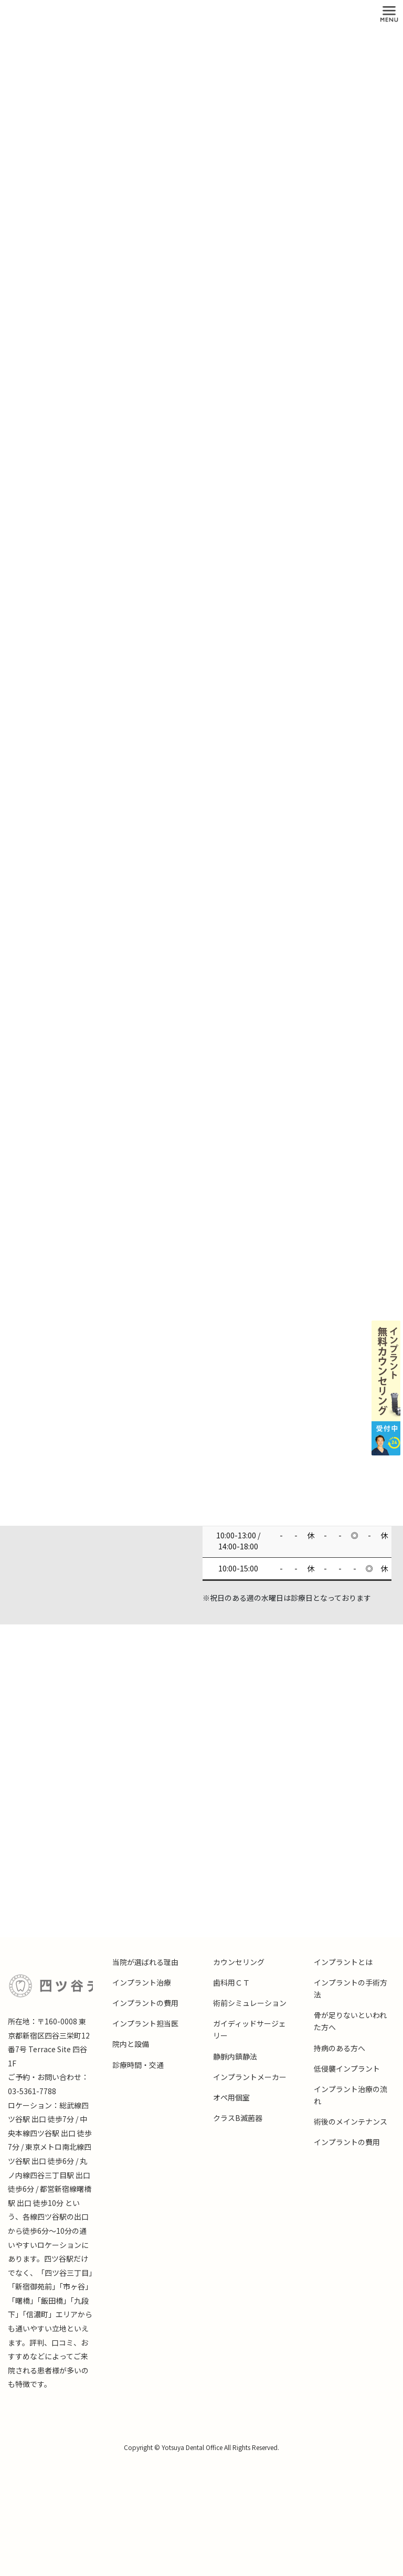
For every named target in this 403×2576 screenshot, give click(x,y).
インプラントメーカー (250, 2077)
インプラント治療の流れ (350, 2095)
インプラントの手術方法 (350, 1988)
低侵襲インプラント (347, 2068)
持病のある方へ (339, 2048)
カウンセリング (238, 1962)
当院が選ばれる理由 (145, 1962)
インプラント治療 (141, 1982)
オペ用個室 (231, 2097)
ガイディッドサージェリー (249, 2029)
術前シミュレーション (250, 2003)
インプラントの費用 (145, 2003)
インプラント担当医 (145, 2023)
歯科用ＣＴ (231, 1982)
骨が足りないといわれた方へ (350, 2021)
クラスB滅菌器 (237, 2118)
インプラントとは (343, 1962)
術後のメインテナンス (350, 2121)
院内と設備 (130, 2044)
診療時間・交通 (138, 2065)
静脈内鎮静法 (235, 2056)
